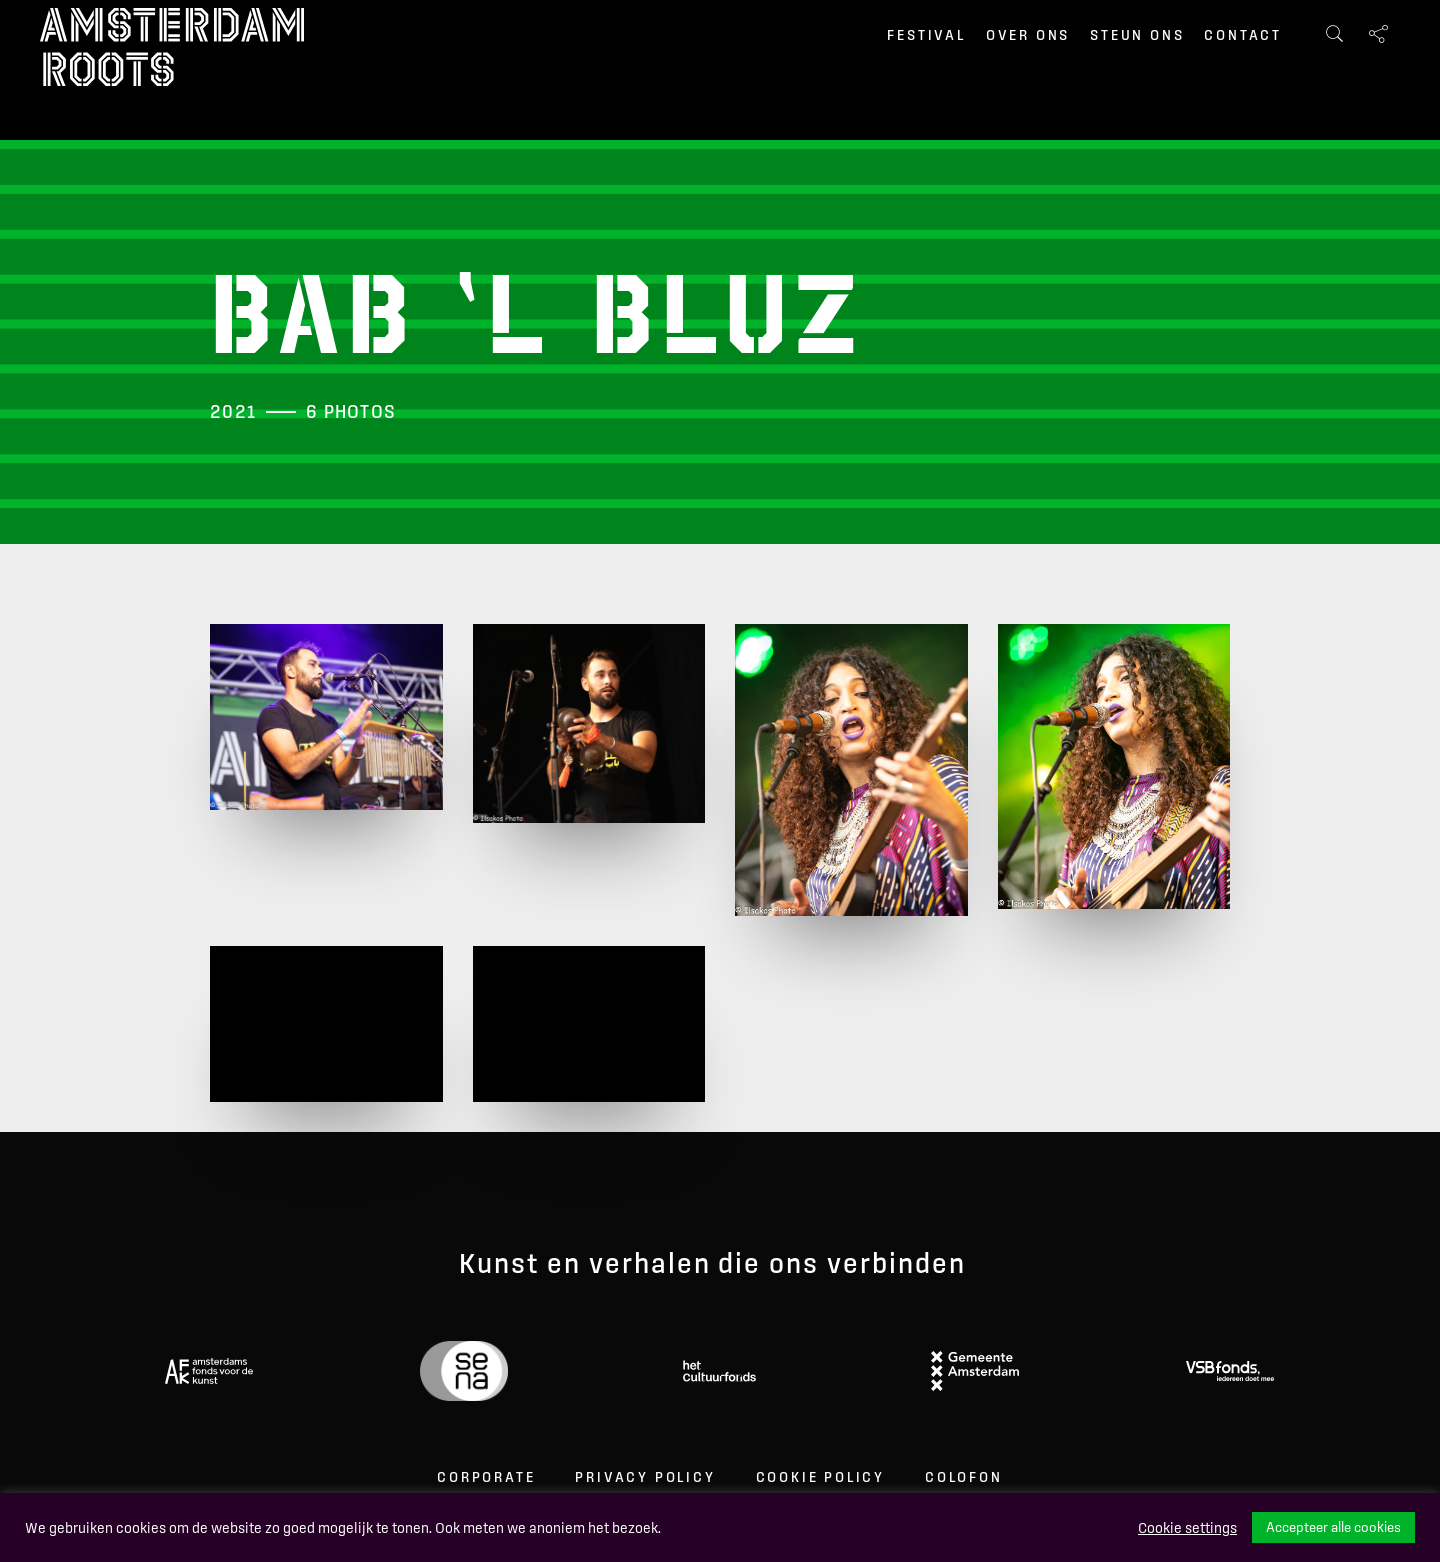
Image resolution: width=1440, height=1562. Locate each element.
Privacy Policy (645, 1477)
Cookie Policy (820, 1477)
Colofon (964, 1477)
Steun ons (1137, 35)
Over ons (1028, 35)
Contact (1243, 35)
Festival (926, 35)
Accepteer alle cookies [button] (1333, 1527)
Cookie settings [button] (1187, 1528)
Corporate (486, 1477)
